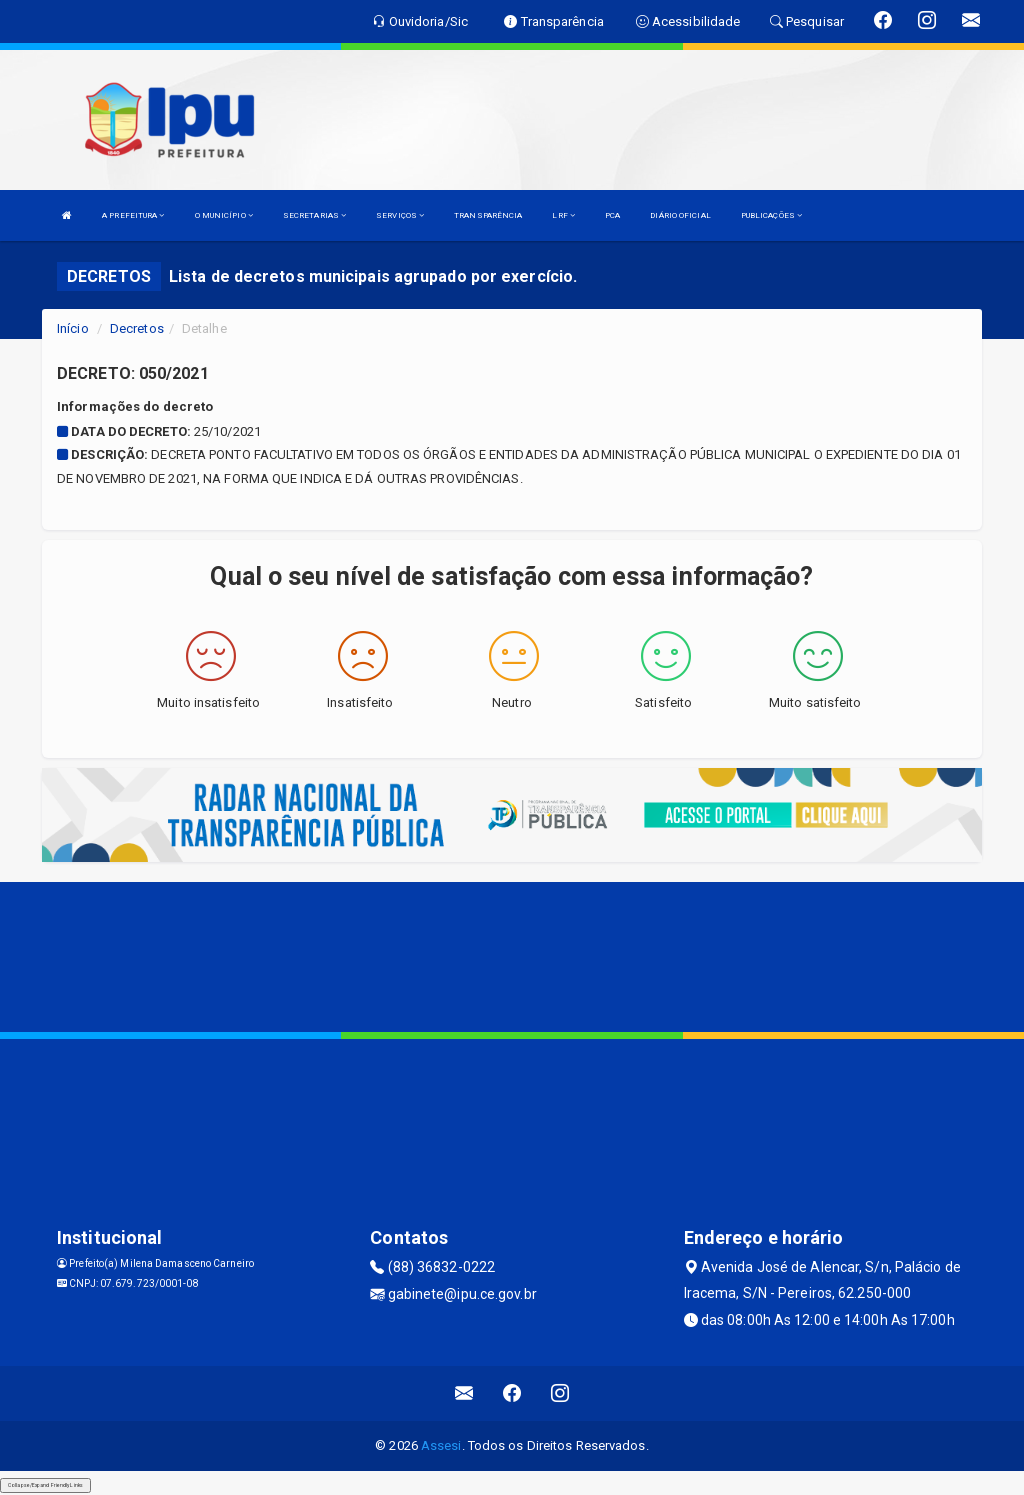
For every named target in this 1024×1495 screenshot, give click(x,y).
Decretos (137, 328)
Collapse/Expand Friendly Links (45, 1485)
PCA (612, 215)
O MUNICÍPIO (224, 215)
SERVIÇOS (400, 215)
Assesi (441, 1445)
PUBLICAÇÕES (771, 215)
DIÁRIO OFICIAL (680, 215)
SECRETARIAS (314, 215)
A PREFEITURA (133, 215)
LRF (563, 215)
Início (73, 328)
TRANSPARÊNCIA (488, 215)
